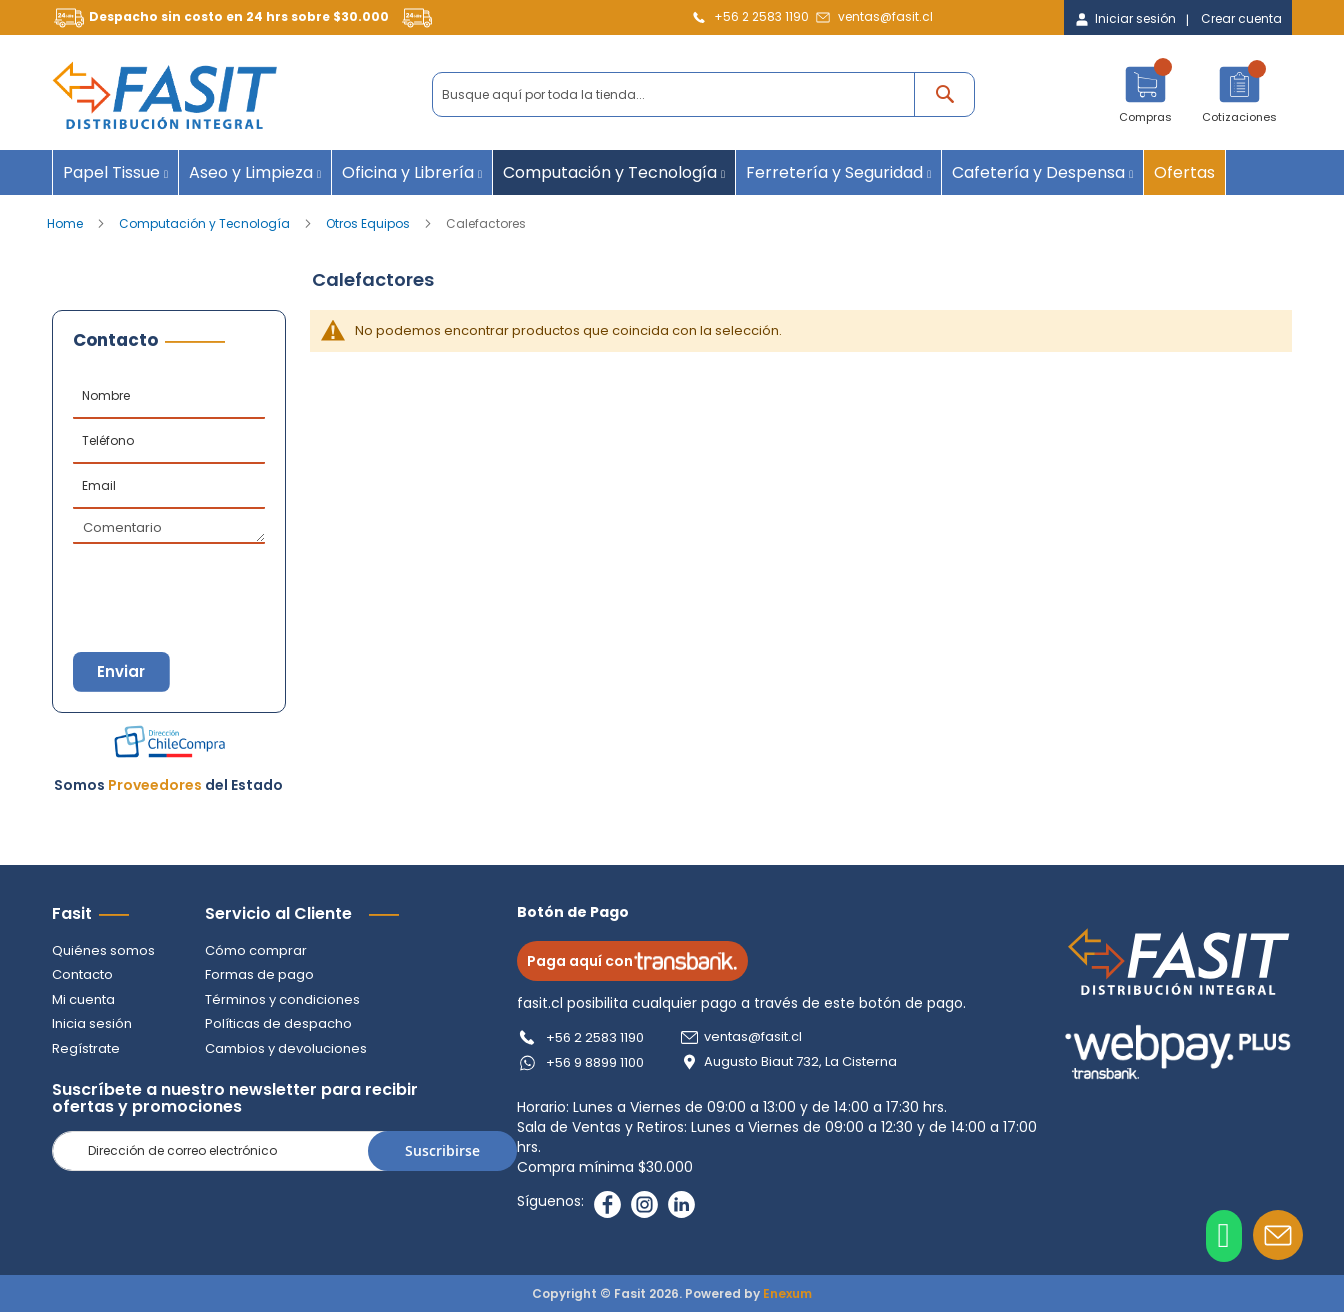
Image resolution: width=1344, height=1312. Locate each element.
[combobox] (703, 94)
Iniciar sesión (1135, 19)
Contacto (82, 974)
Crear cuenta (1241, 19)
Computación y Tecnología (206, 223)
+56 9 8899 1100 (596, 1062)
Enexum (787, 1293)
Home (66, 223)
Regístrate (86, 1048)
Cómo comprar (256, 950)
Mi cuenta (83, 999)
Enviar (122, 671)
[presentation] (172, 579)
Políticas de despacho (278, 1023)
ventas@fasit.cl (885, 16)
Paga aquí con (633, 961)
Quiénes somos (103, 950)
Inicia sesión (92, 1023)
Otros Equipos (369, 223)
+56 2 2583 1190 (761, 16)
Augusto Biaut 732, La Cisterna (801, 1062)
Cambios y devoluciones (286, 1048)
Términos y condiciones (282, 999)
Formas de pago (259, 974)
